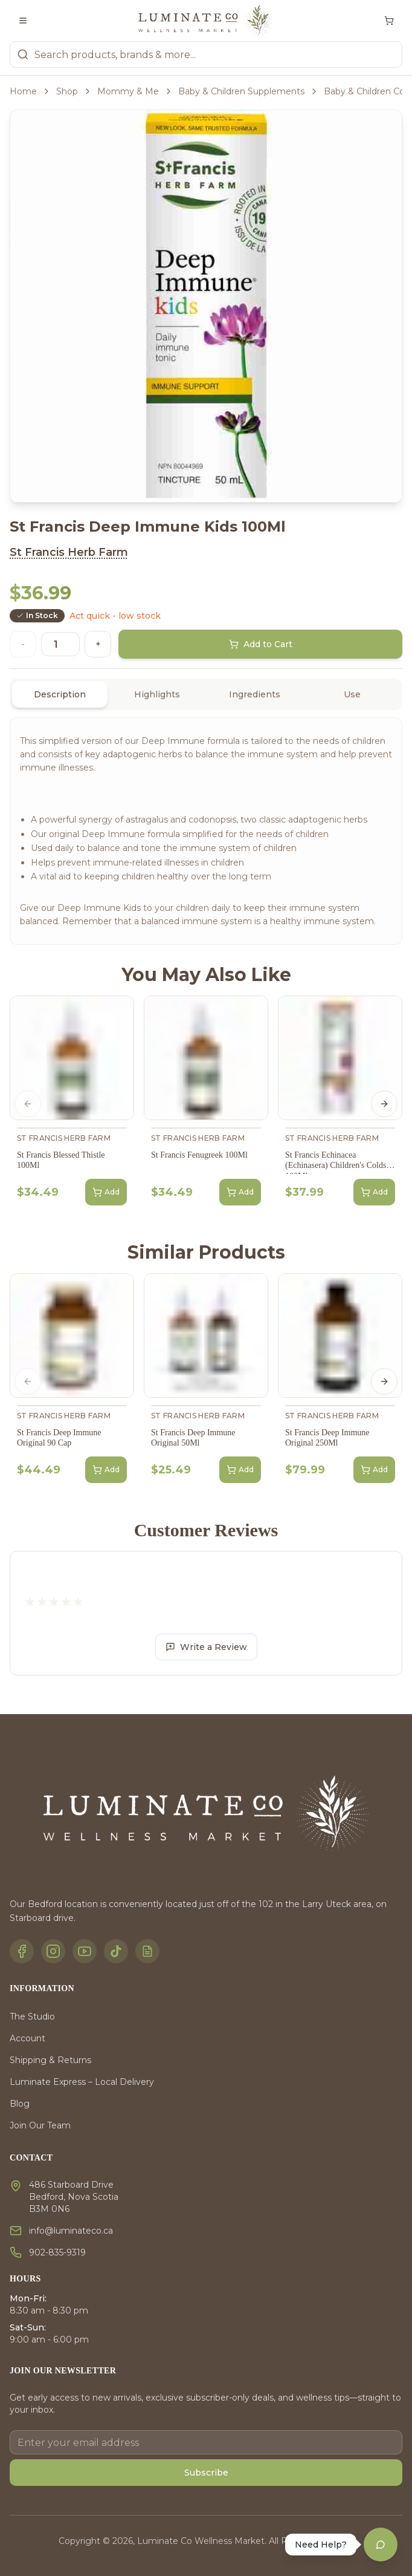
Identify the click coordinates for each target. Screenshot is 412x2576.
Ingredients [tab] (254, 694)
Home (23, 91)
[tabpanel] (206, 831)
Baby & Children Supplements (241, 91)
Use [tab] (352, 694)
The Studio (32, 2016)
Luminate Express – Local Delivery (82, 2081)
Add (106, 1192)
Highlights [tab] (157, 694)
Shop (67, 91)
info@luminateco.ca (71, 2230)
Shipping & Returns (50, 2060)
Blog (20, 2103)
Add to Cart (260, 644)
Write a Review (206, 1647)
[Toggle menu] (23, 20)
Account (27, 2038)
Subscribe (206, 2472)
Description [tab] (60, 694)
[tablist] (206, 694)
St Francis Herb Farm (69, 552)
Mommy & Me (128, 91)
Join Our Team (40, 2125)
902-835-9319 (57, 2252)
